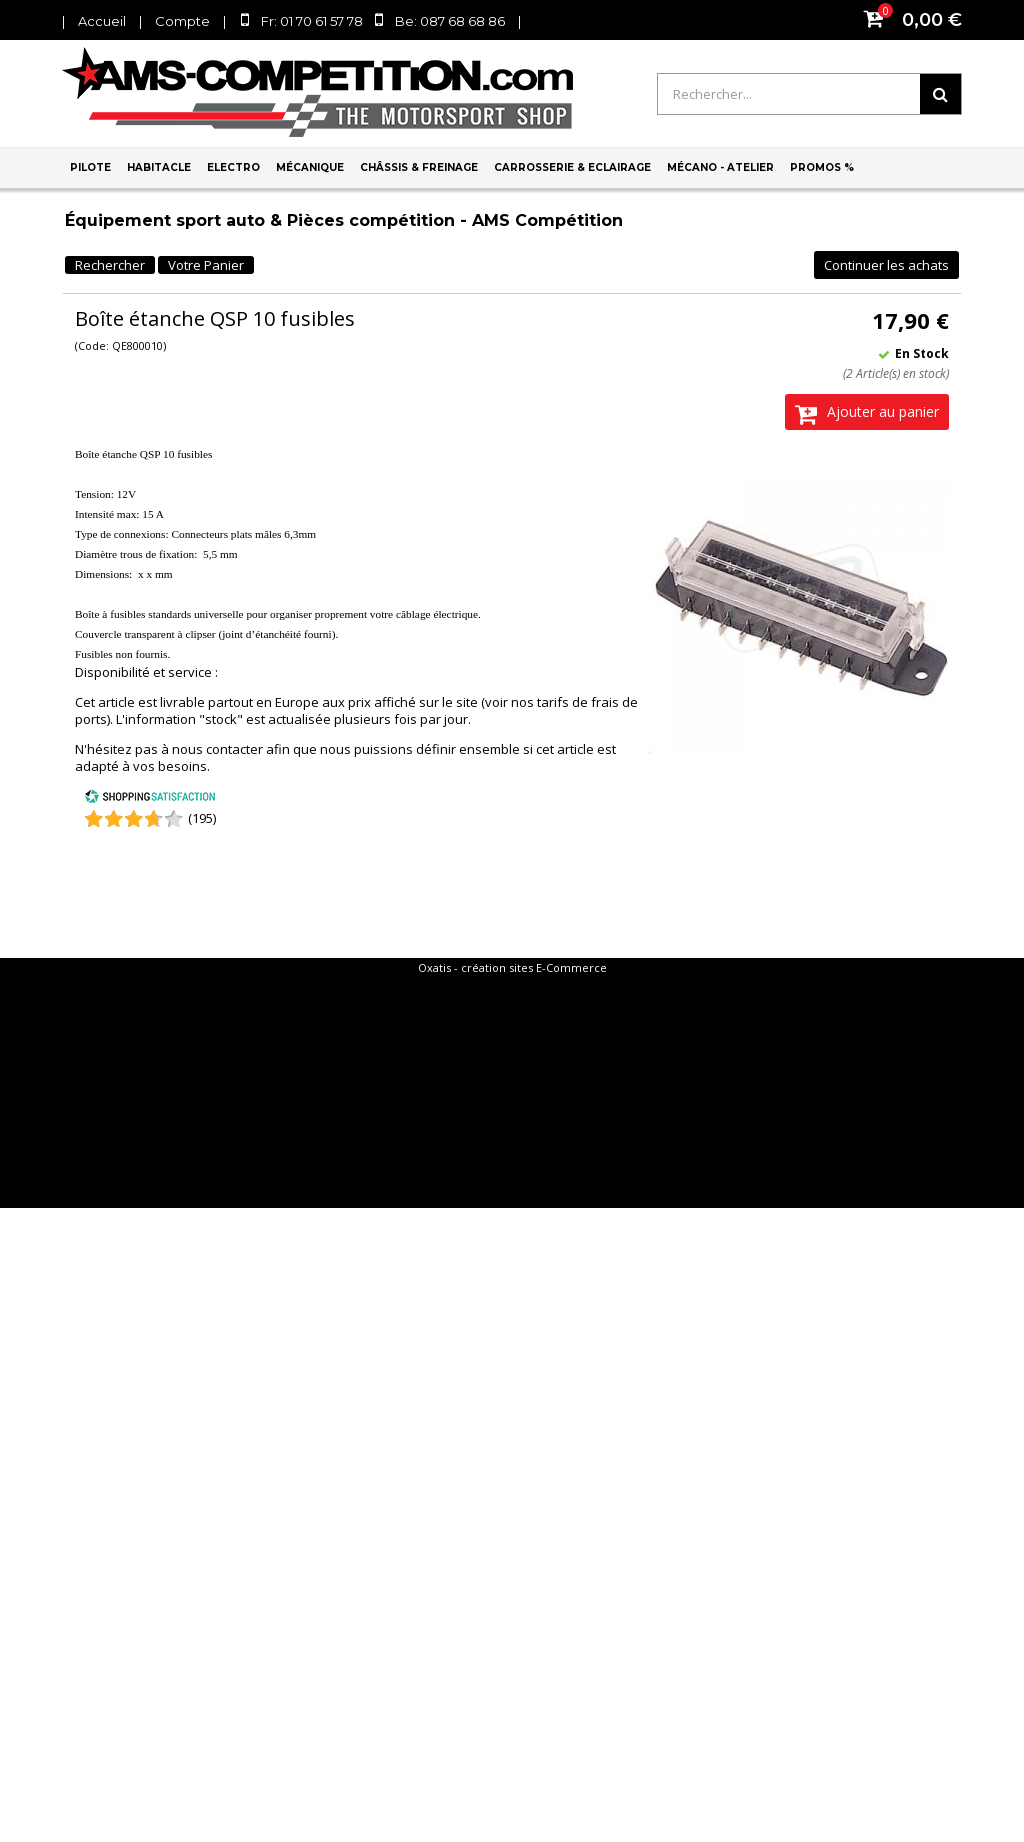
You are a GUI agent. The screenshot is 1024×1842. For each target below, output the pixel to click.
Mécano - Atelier (720, 167)
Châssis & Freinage (419, 167)
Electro (233, 167)
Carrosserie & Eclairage (572, 167)
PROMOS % (822, 167)
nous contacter (217, 749)
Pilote (90, 167)
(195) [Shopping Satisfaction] (202, 818)
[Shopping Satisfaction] (150, 799)
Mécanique (310, 167)
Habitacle (159, 167)
